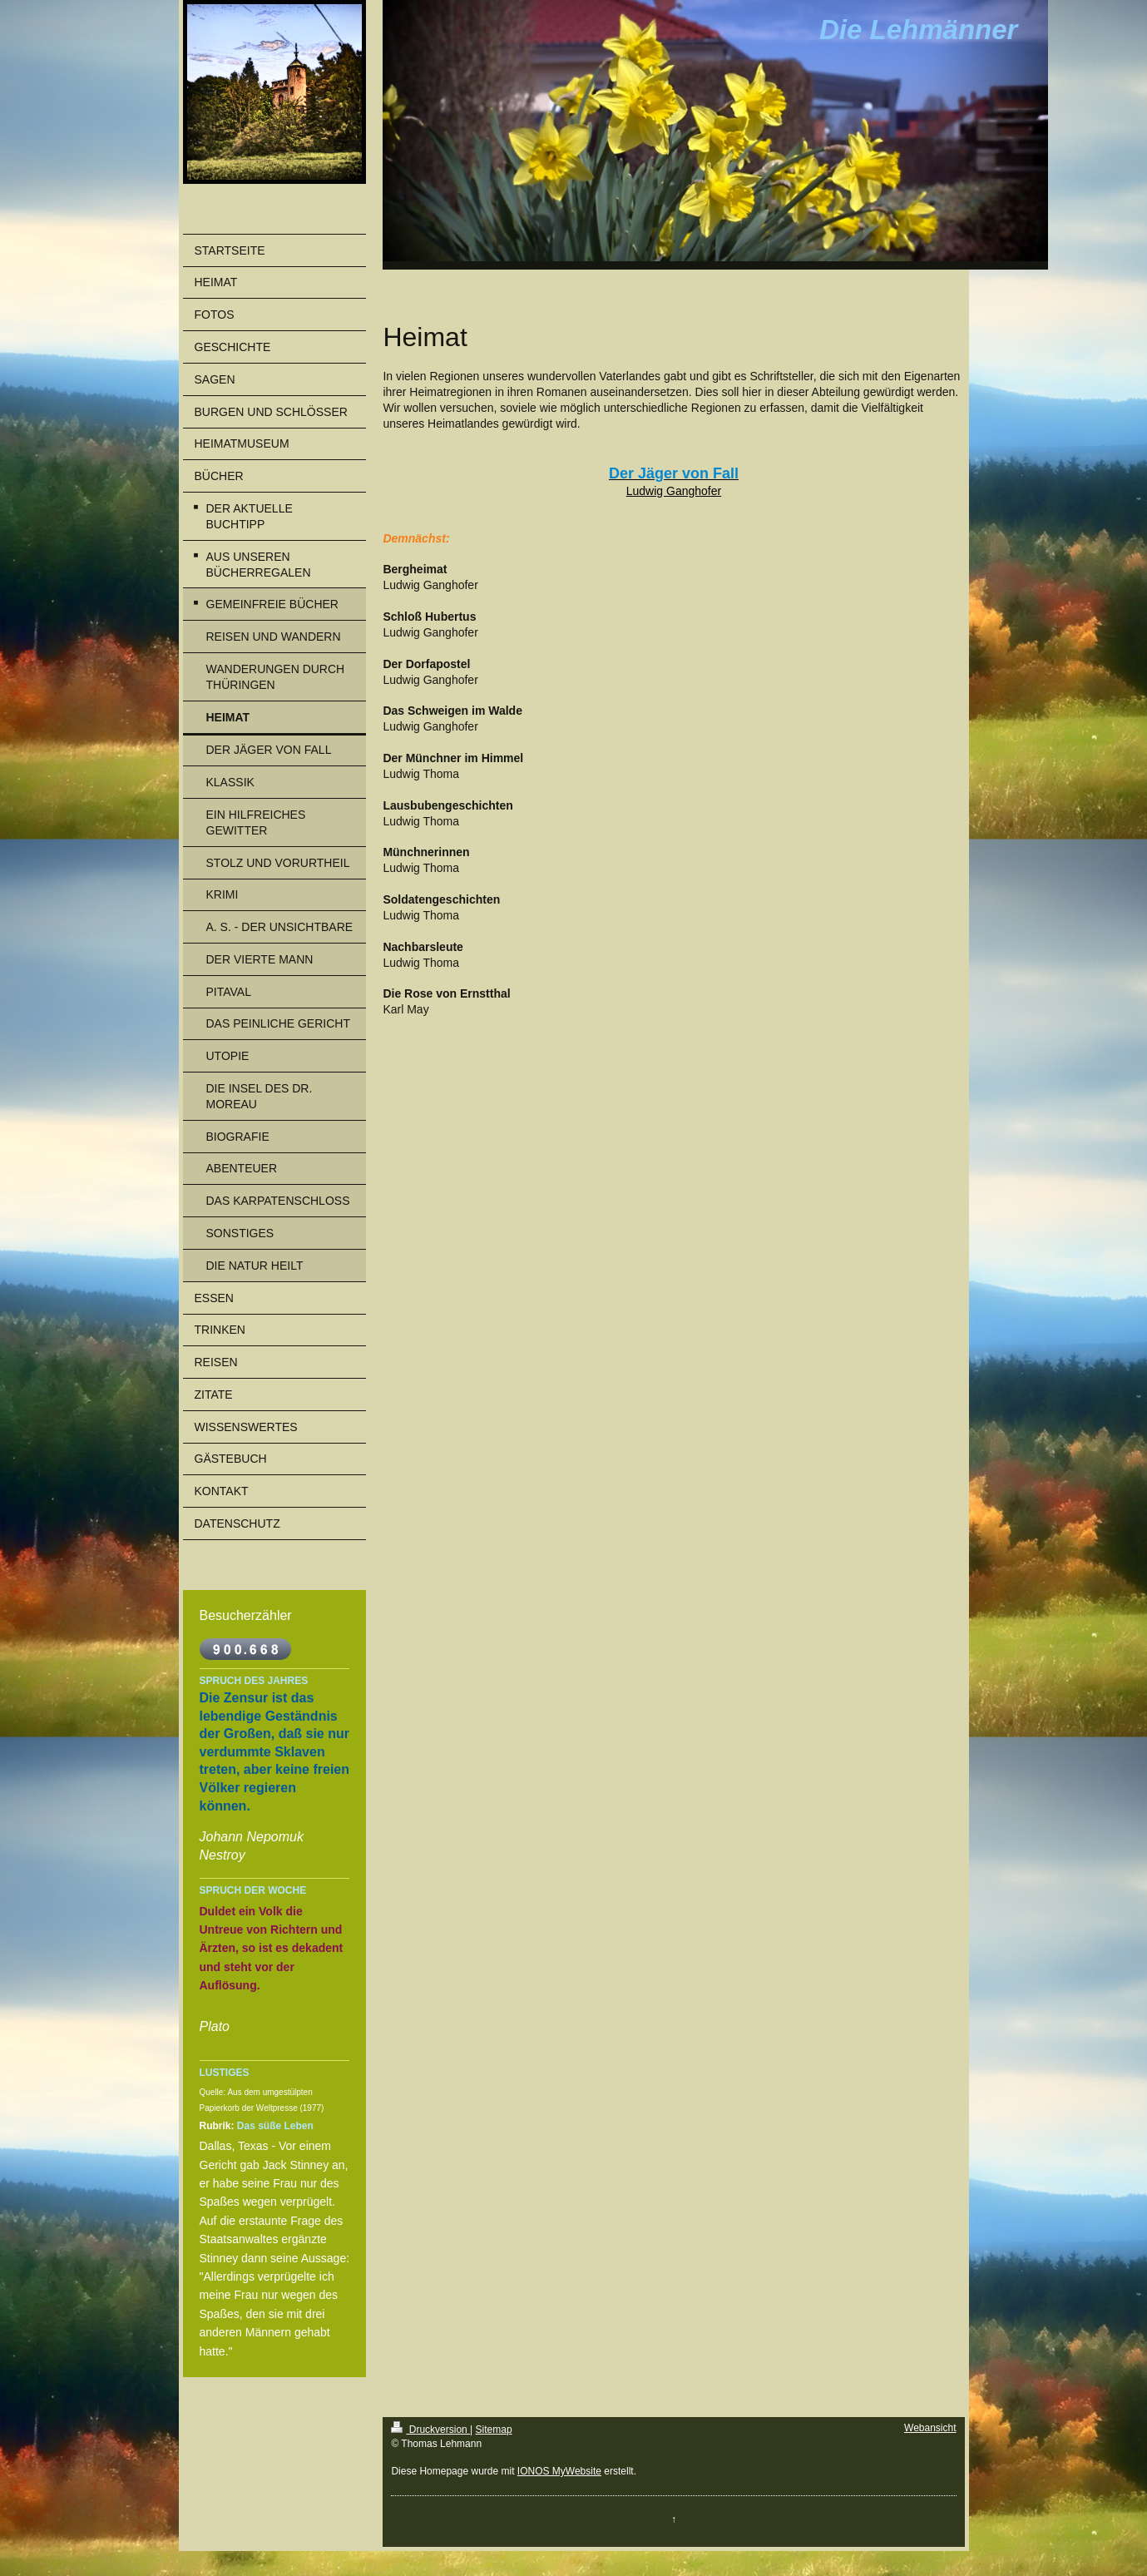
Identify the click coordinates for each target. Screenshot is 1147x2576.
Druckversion (430, 2429)
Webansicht (930, 2428)
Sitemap (494, 2429)
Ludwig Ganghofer (673, 491)
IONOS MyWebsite (559, 2471)
